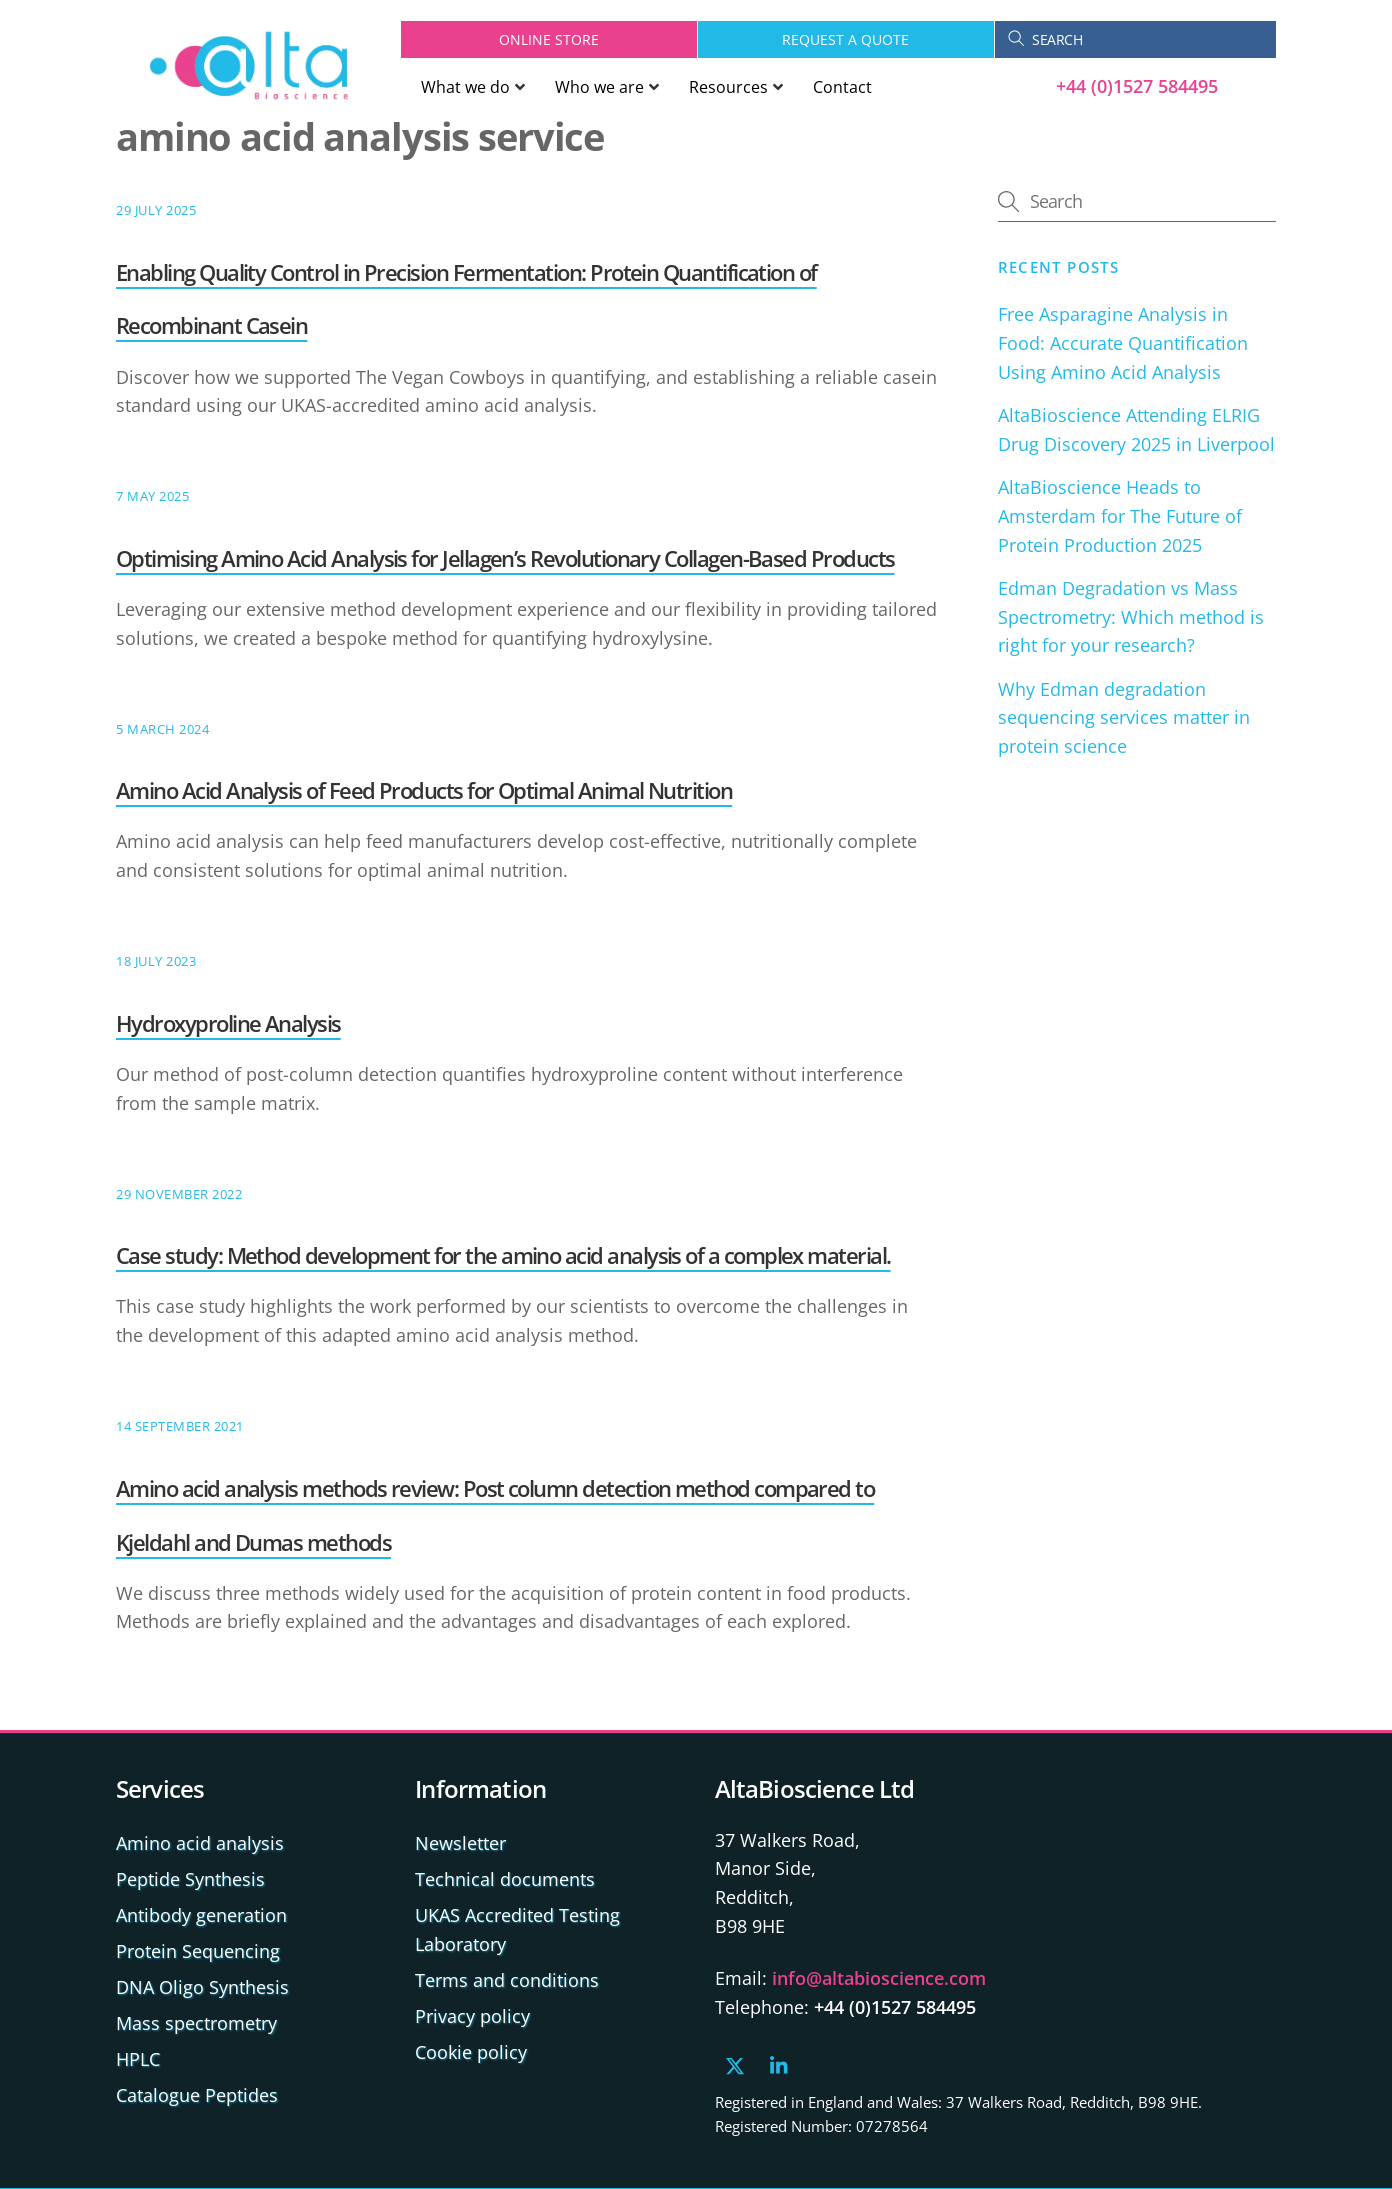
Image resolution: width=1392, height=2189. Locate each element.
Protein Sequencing (198, 1951)
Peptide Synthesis (190, 1879)
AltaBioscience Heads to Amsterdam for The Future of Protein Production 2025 (1120, 516)
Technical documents (505, 1879)
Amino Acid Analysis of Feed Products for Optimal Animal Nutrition (424, 790)
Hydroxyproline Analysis (228, 1023)
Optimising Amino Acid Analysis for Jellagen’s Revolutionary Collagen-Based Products (505, 558)
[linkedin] (780, 2063)
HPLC (138, 2059)
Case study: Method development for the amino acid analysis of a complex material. (503, 1255)
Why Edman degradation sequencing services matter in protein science (1124, 718)
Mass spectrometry (196, 2023)
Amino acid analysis (200, 1843)
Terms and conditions (507, 1980)
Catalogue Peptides (197, 2095)
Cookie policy (471, 2052)
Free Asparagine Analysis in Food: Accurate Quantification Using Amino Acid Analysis (1123, 343)
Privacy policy (472, 2016)
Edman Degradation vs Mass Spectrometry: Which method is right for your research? (1131, 617)
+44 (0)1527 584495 (1137, 86)
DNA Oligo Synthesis (202, 1987)
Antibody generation (201, 1915)
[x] (735, 2063)
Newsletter (460, 1843)
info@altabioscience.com (879, 1978)
